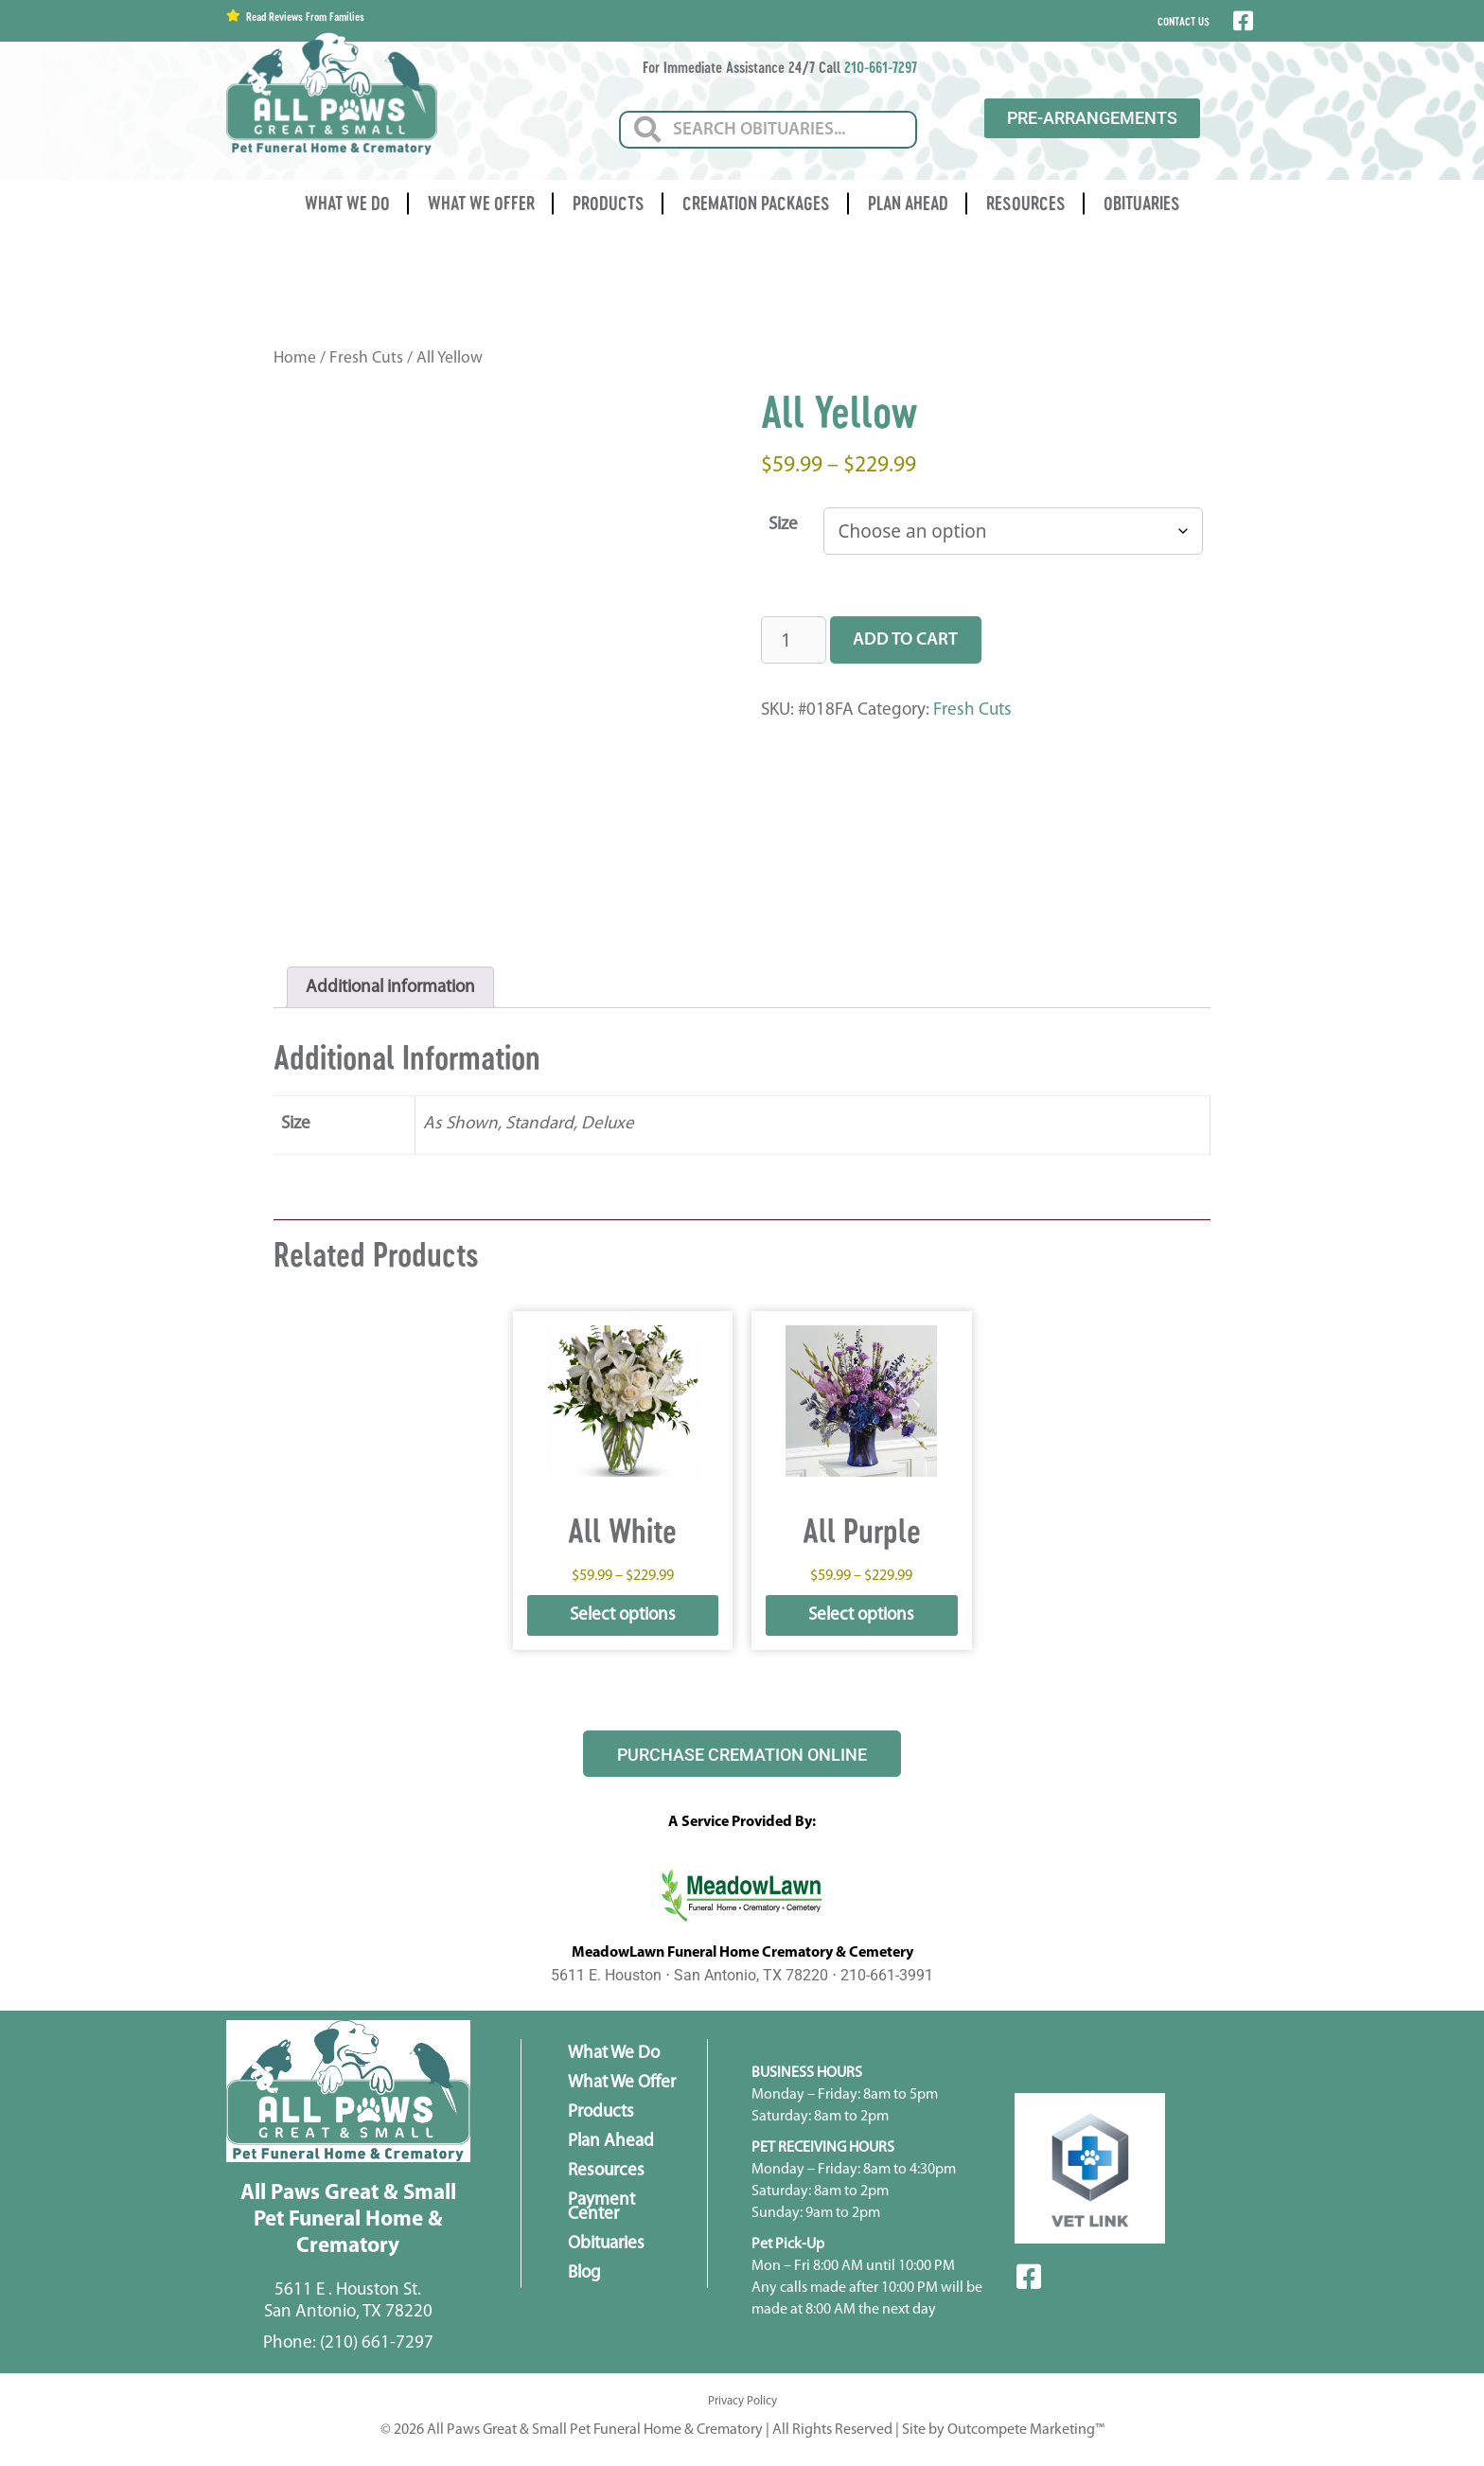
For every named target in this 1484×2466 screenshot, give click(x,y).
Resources (1026, 203)
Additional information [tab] (390, 988)
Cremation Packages (756, 203)
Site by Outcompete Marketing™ (1003, 2430)
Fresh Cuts (366, 358)
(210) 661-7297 (376, 2343)
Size (783, 525)
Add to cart (905, 640)
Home (295, 358)
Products (609, 203)
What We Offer (481, 203)
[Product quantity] (793, 640)
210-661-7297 (880, 67)
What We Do (347, 203)
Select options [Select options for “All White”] (623, 1615)
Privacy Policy (742, 2401)
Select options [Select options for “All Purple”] (861, 1615)
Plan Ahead (908, 203)
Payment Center (601, 2207)
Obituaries (1142, 203)
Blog (584, 2273)
